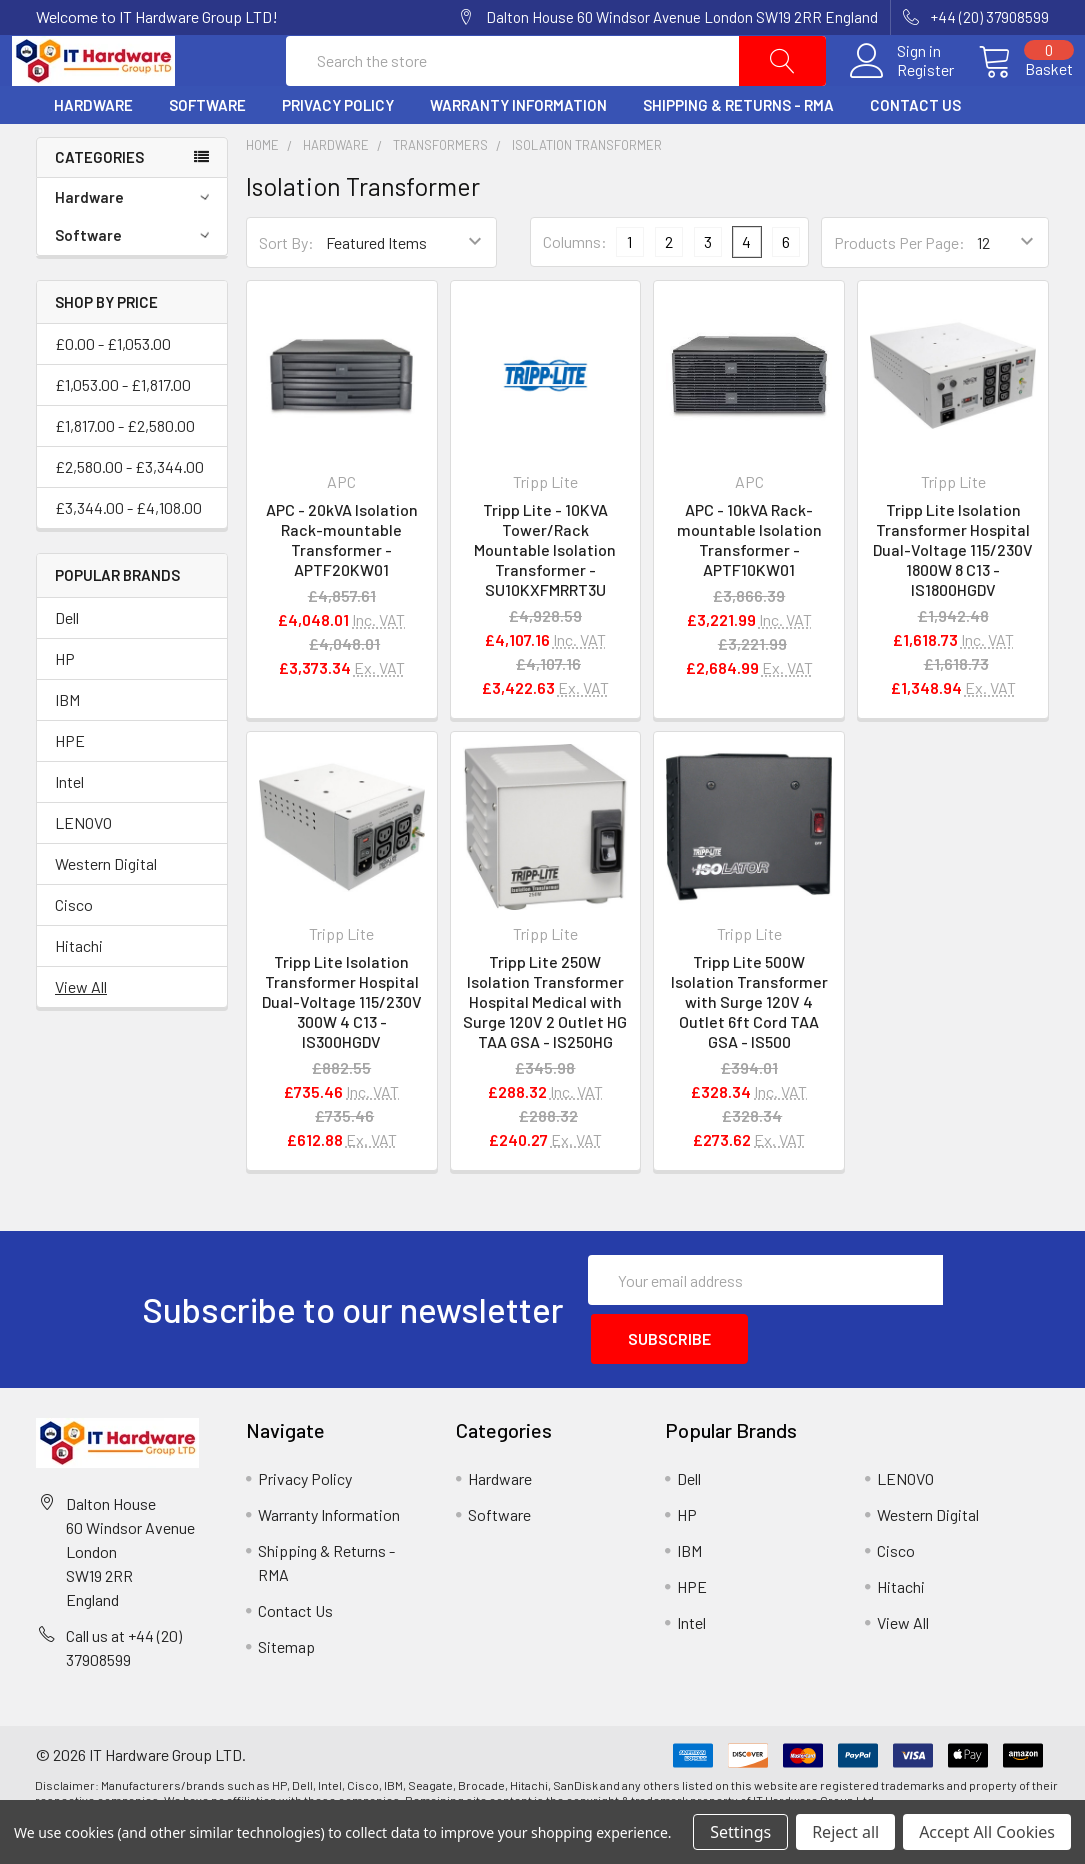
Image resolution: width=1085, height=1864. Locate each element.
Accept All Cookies (987, 1832)
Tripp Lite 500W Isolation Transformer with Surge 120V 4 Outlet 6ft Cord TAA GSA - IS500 (749, 1049)
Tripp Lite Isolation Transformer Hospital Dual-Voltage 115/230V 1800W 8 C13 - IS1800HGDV (953, 597)
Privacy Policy (338, 153)
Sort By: (286, 290)
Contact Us (915, 153)
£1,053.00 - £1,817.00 (123, 432)
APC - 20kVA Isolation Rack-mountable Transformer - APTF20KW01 (342, 587)
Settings (740, 1832)
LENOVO (83, 870)
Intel (69, 829)
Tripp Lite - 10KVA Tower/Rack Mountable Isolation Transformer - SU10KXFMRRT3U (545, 597)
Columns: (575, 289)
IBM (67, 747)
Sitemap (286, 1685)
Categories (99, 205)
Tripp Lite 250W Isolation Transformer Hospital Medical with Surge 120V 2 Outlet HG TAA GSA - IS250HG (545, 1049)
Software (207, 153)
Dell (67, 665)
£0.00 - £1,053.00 (113, 391)
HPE (70, 788)
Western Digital (106, 911)
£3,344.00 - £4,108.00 (128, 555)
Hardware (93, 153)
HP (65, 706)
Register (901, 94)
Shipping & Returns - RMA (738, 153)
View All (81, 1034)
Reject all (845, 1832)
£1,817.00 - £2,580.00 (125, 473)
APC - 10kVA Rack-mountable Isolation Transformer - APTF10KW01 (749, 587)
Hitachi (79, 993)
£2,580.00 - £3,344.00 (129, 514)
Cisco (74, 952)
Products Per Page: (899, 290)
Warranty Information (518, 153)
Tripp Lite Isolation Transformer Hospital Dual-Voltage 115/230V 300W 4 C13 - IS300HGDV (342, 1049)
